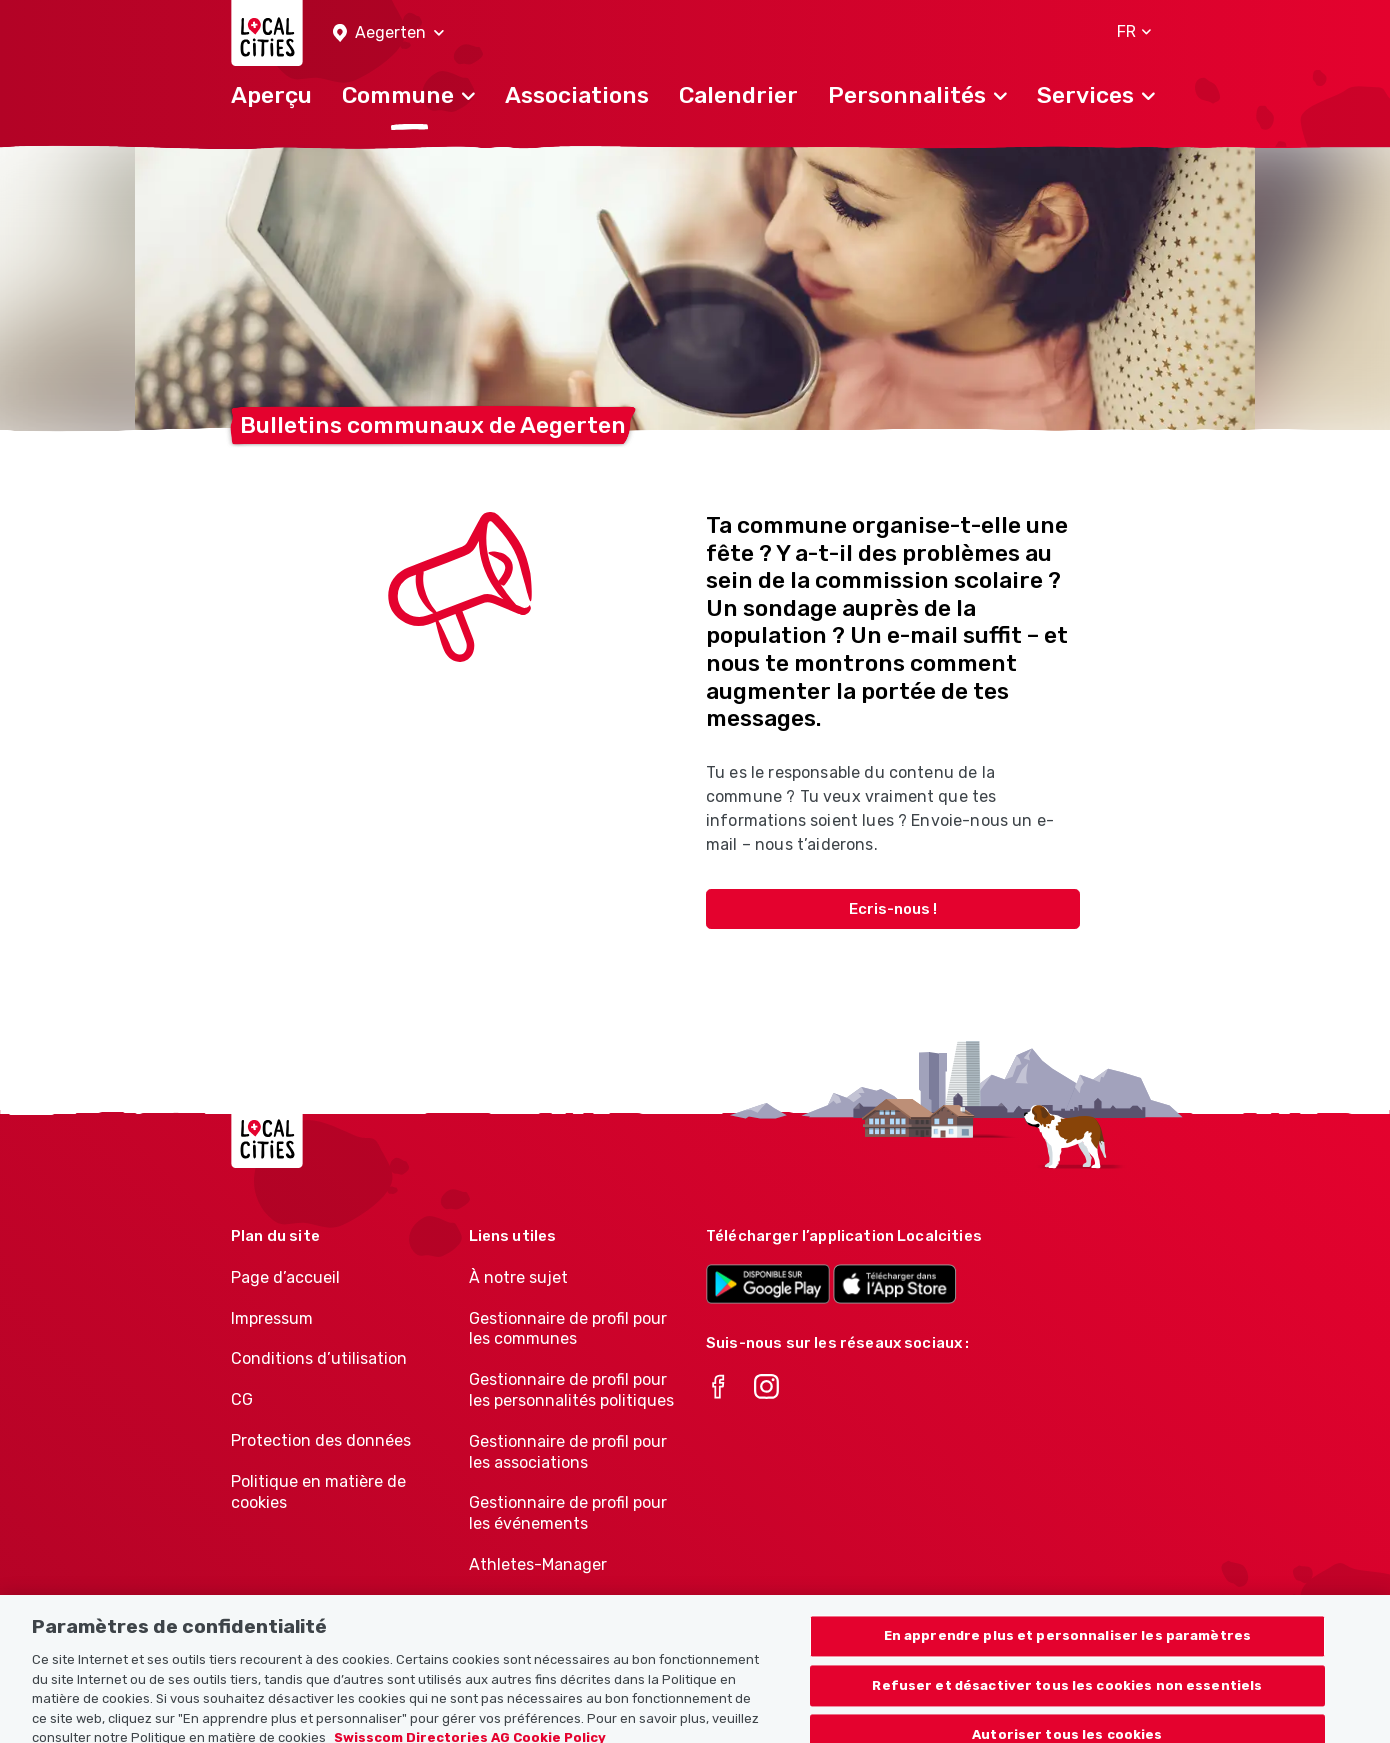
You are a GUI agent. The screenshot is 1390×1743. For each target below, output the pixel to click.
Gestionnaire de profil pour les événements (568, 1513)
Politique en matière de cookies (318, 1492)
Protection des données (321, 1440)
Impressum (272, 1318)
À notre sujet (518, 1277)
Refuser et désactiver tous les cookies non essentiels (1067, 1695)
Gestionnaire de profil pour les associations (568, 1452)
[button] (388, 33)
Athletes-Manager (538, 1564)
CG (242, 1399)
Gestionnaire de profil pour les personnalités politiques (571, 1390)
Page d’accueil (285, 1277)
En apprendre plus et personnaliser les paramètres (1067, 1646)
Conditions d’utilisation (319, 1358)
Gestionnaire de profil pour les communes (568, 1329)
